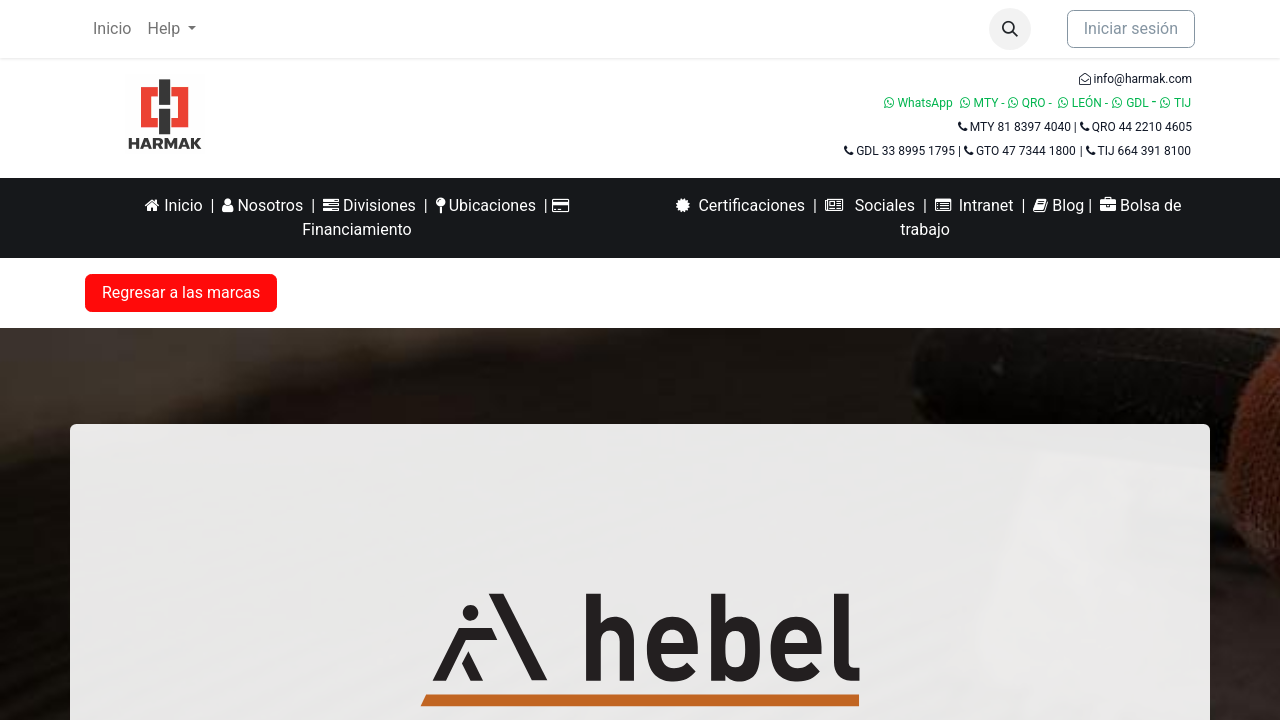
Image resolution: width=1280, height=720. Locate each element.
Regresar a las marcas (181, 292)
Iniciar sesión (1131, 28)
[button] (1010, 29)
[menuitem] (112, 29)
